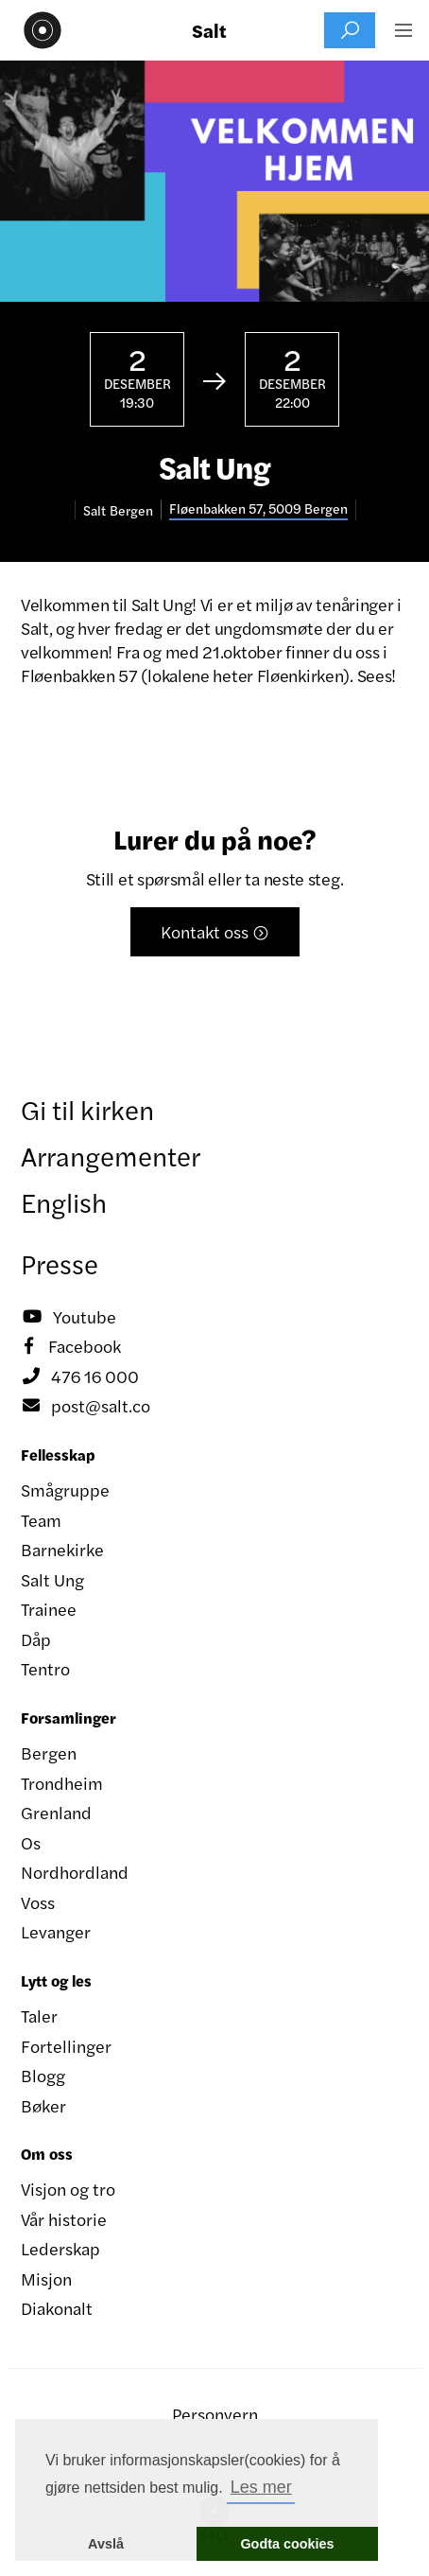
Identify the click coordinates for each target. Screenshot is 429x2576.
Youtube (68, 1317)
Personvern (215, 2414)
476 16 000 (80, 1376)
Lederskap (60, 2248)
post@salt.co (85, 1406)
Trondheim (62, 1783)
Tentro (45, 1668)
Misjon (46, 2278)
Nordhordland (75, 1872)
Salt (209, 30)
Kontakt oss (215, 931)
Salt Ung (52, 1579)
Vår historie (64, 2219)
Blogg (43, 2075)
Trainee (49, 1609)
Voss (38, 1902)
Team (41, 1520)
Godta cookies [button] (287, 2543)
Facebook (71, 1346)
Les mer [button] (261, 2487)
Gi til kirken (87, 1109)
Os (31, 1842)
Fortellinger (66, 2046)
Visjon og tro (68, 2188)
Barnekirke (62, 1549)
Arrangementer (110, 1155)
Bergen (49, 1752)
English (64, 1201)
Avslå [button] (106, 2543)
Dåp (36, 1639)
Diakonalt (57, 2308)
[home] (37, 30)
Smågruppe (65, 1489)
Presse (59, 1263)
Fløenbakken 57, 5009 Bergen (258, 508)
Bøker (43, 2105)
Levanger (56, 1931)
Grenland (56, 1812)
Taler (39, 2015)
